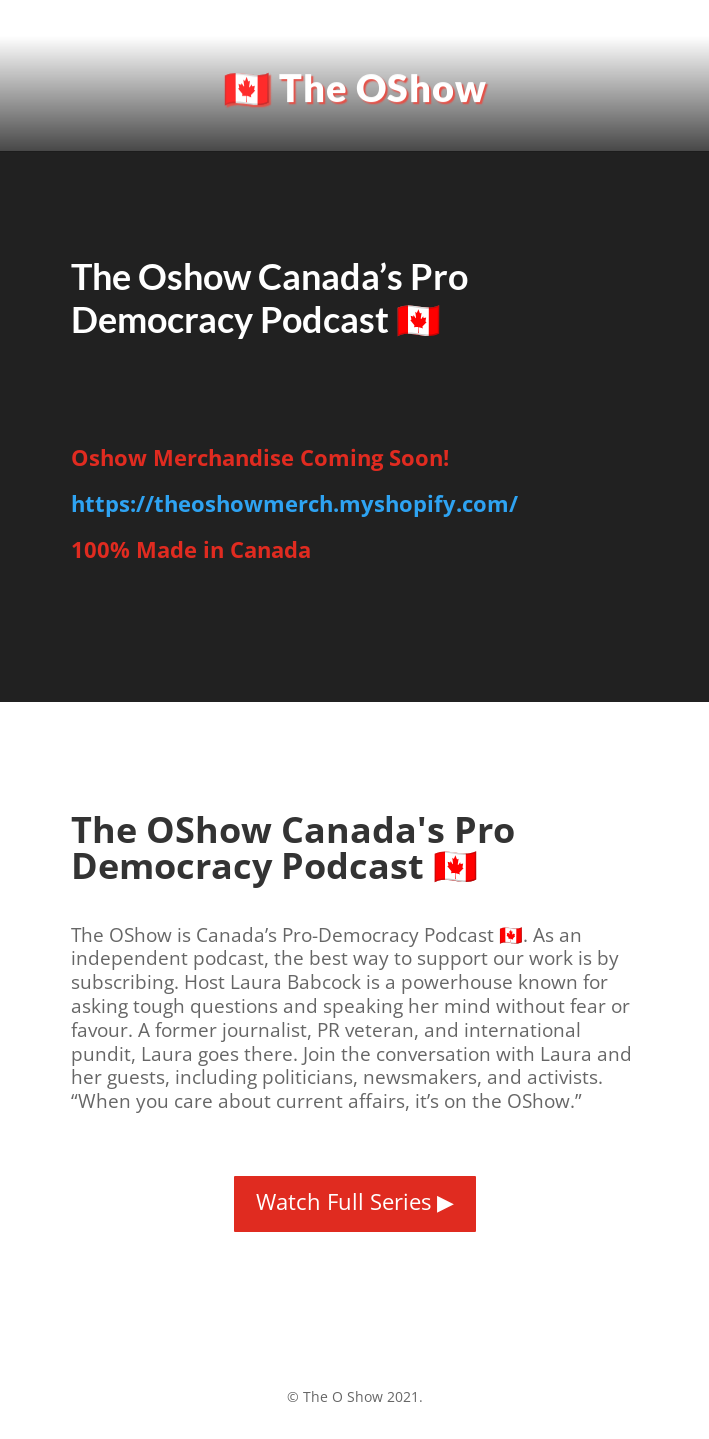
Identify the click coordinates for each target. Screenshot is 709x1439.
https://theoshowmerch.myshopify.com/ (294, 503)
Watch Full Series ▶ (355, 1201)
